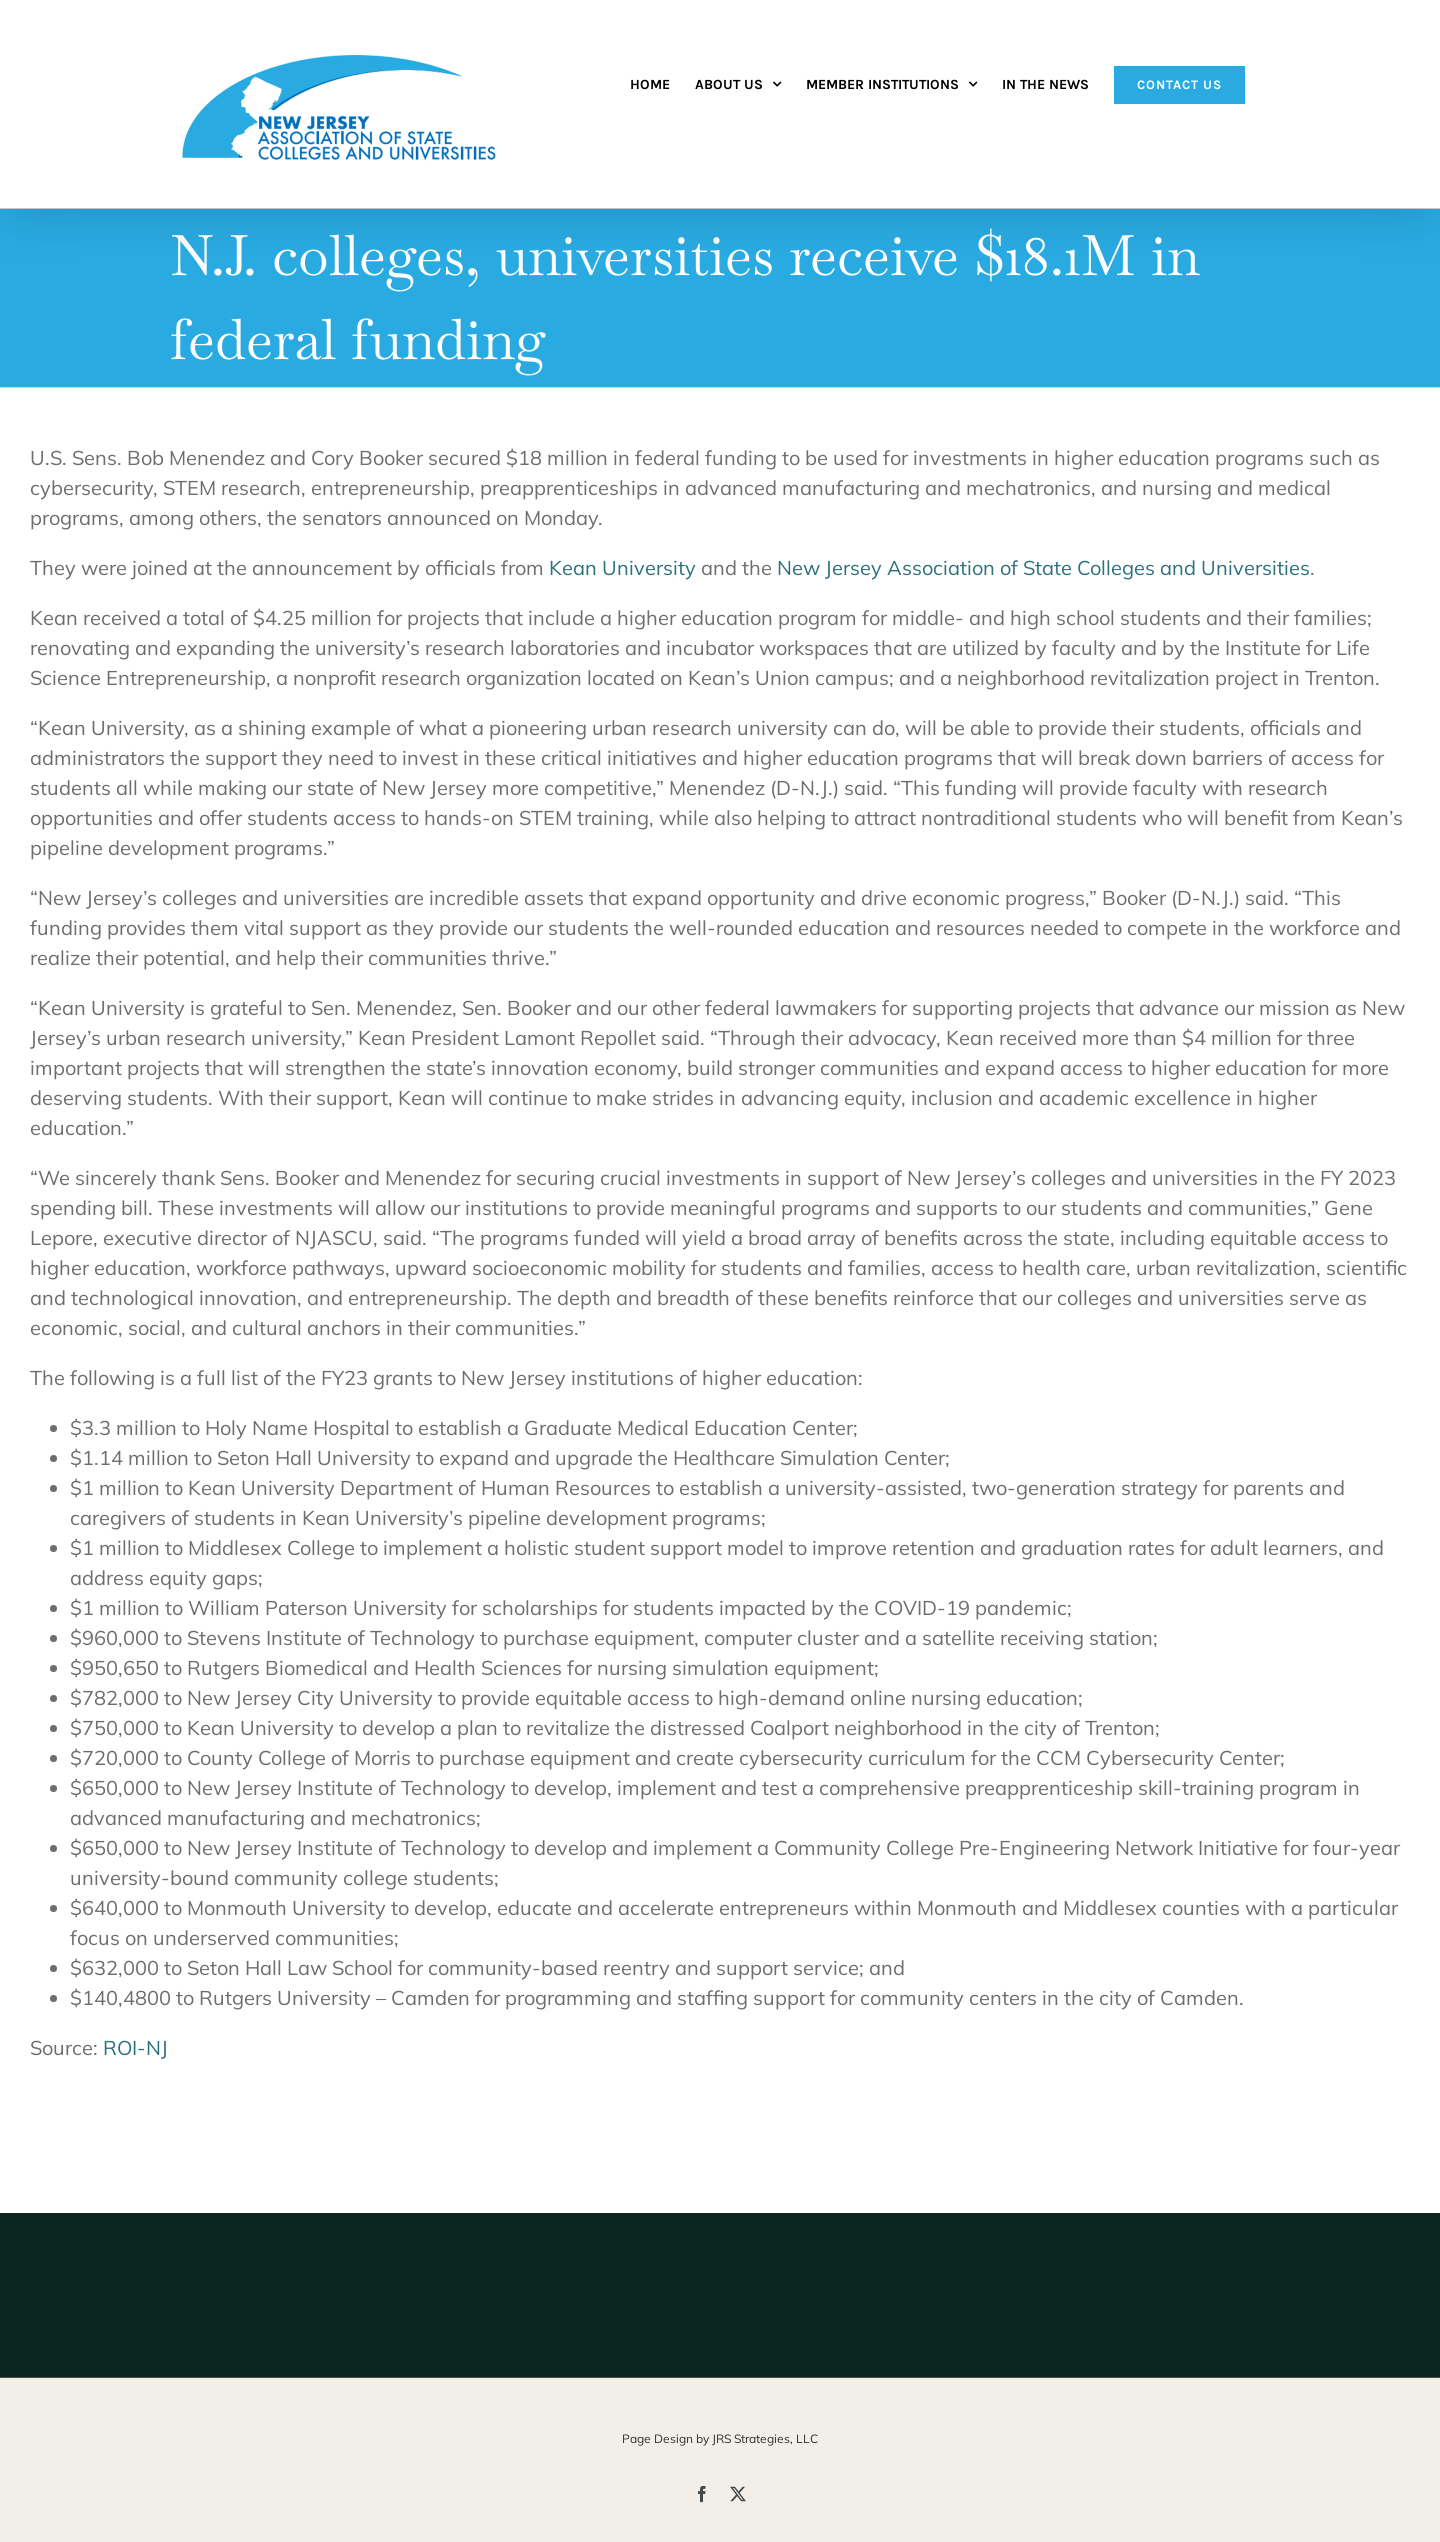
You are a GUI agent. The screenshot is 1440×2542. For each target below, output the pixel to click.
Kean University (622, 567)
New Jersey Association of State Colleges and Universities (1043, 567)
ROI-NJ (135, 2047)
